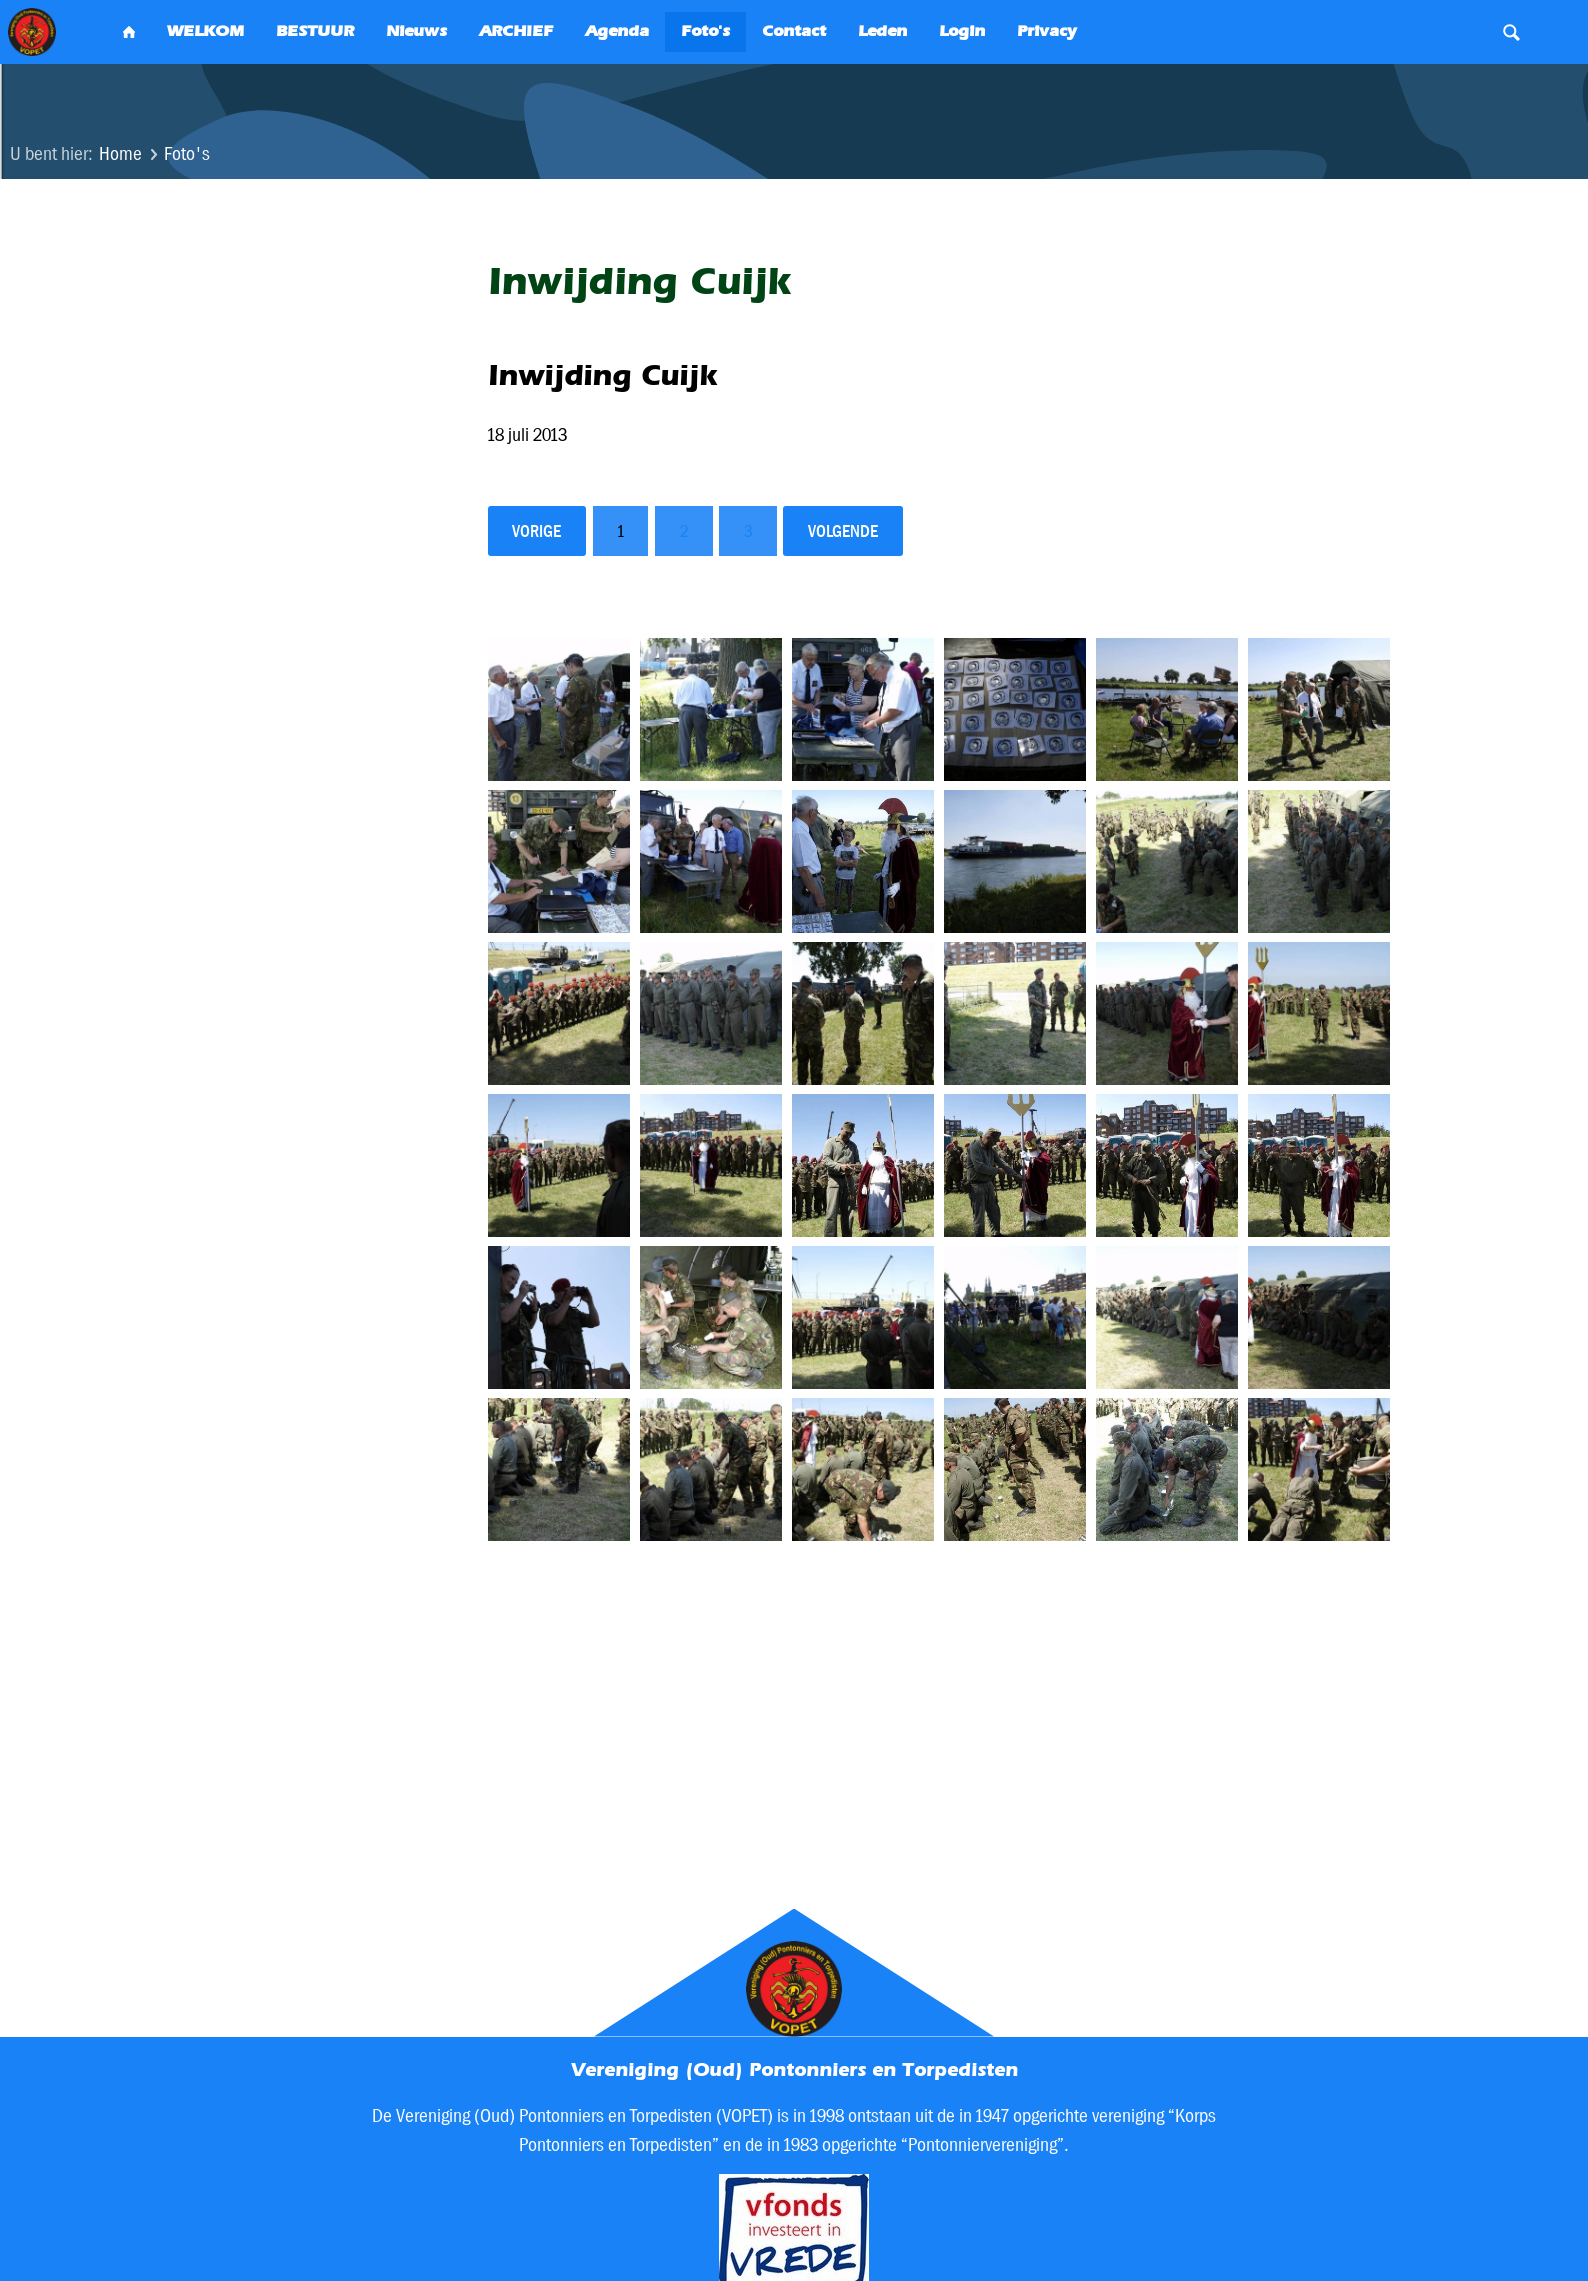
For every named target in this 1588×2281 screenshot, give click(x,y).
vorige (536, 531)
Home (120, 153)
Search (1511, 32)
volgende (843, 531)
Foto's (187, 153)
